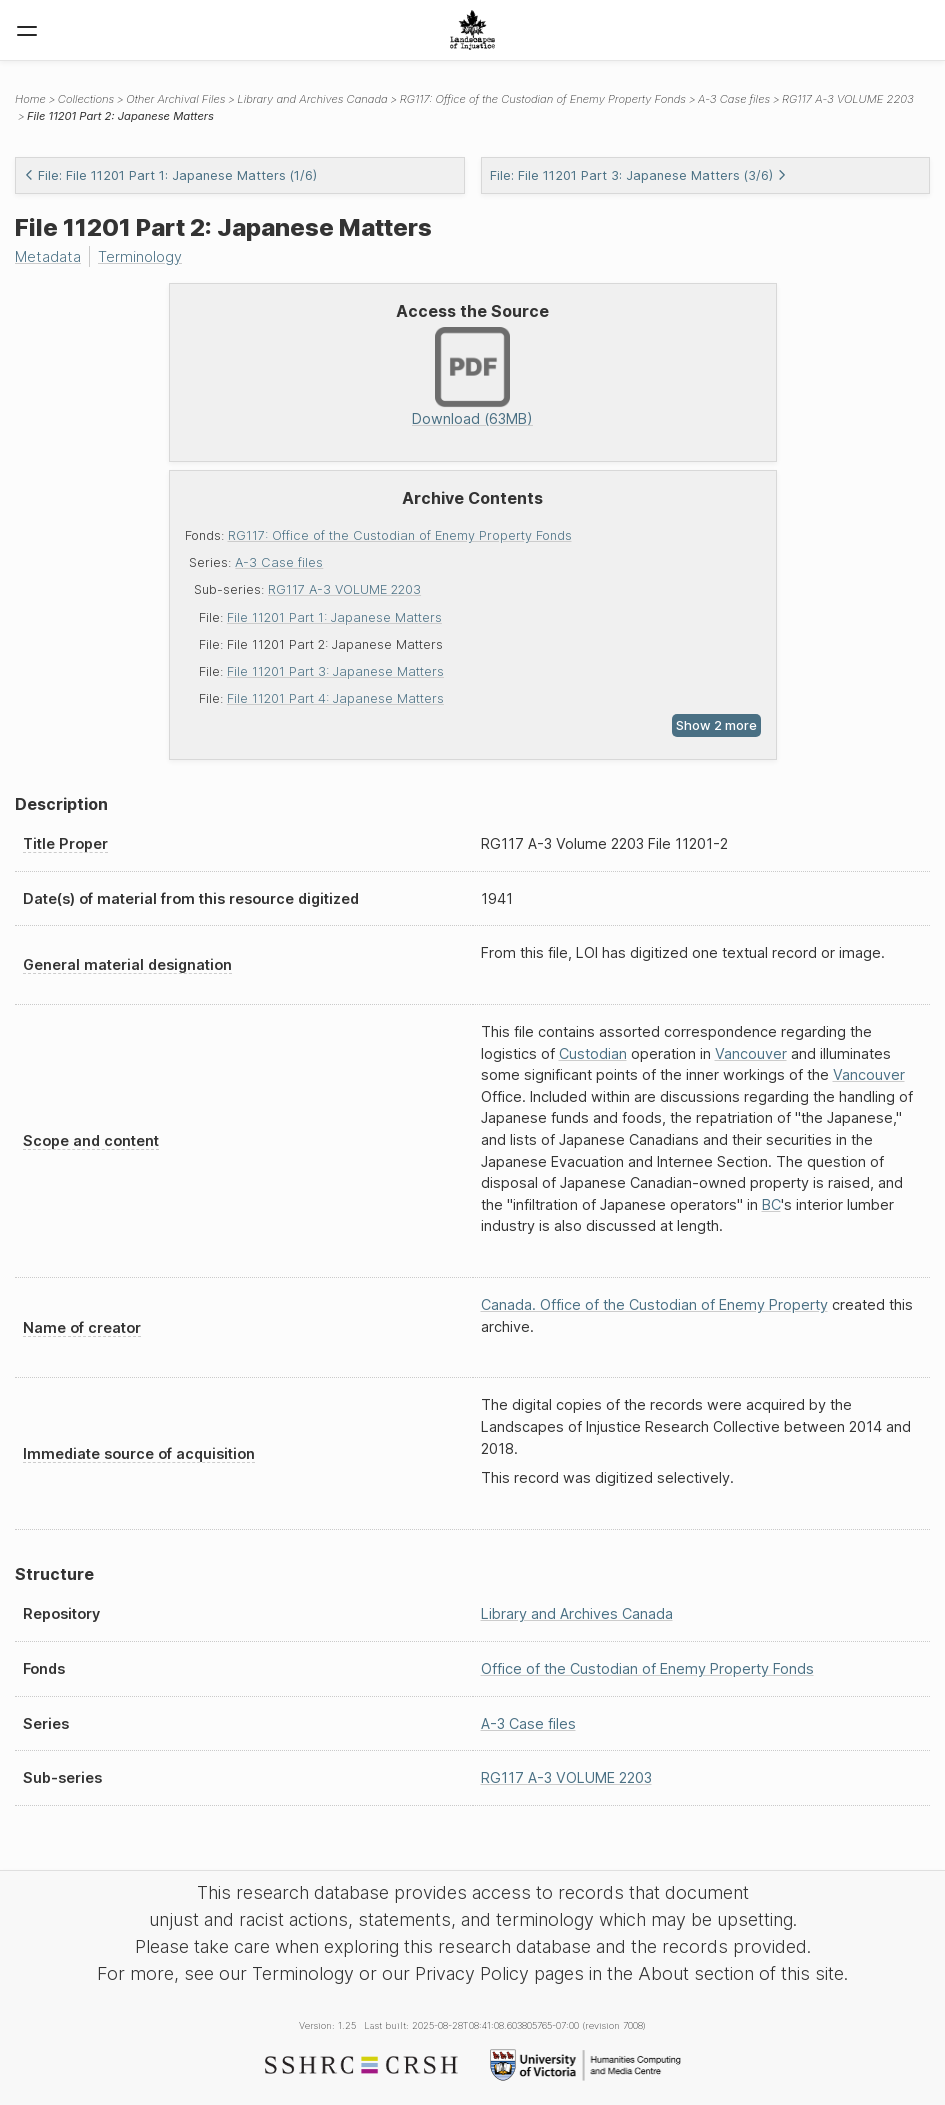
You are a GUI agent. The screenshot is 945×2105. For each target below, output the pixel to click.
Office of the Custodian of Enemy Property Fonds (647, 1668)
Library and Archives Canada (312, 99)
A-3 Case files (279, 562)
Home (30, 99)
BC (771, 1204)
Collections (86, 99)
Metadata (48, 256)
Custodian (593, 1053)
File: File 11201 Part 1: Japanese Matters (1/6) (170, 175)
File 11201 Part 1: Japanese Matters (334, 617)
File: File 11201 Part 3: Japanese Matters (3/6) (638, 175)
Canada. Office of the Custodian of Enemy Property (654, 1304)
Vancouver (751, 1053)
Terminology (140, 256)
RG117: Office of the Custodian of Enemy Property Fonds (400, 535)
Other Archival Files (175, 99)
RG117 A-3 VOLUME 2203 (344, 589)
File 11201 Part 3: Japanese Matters (335, 671)
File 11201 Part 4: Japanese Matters (335, 698)
